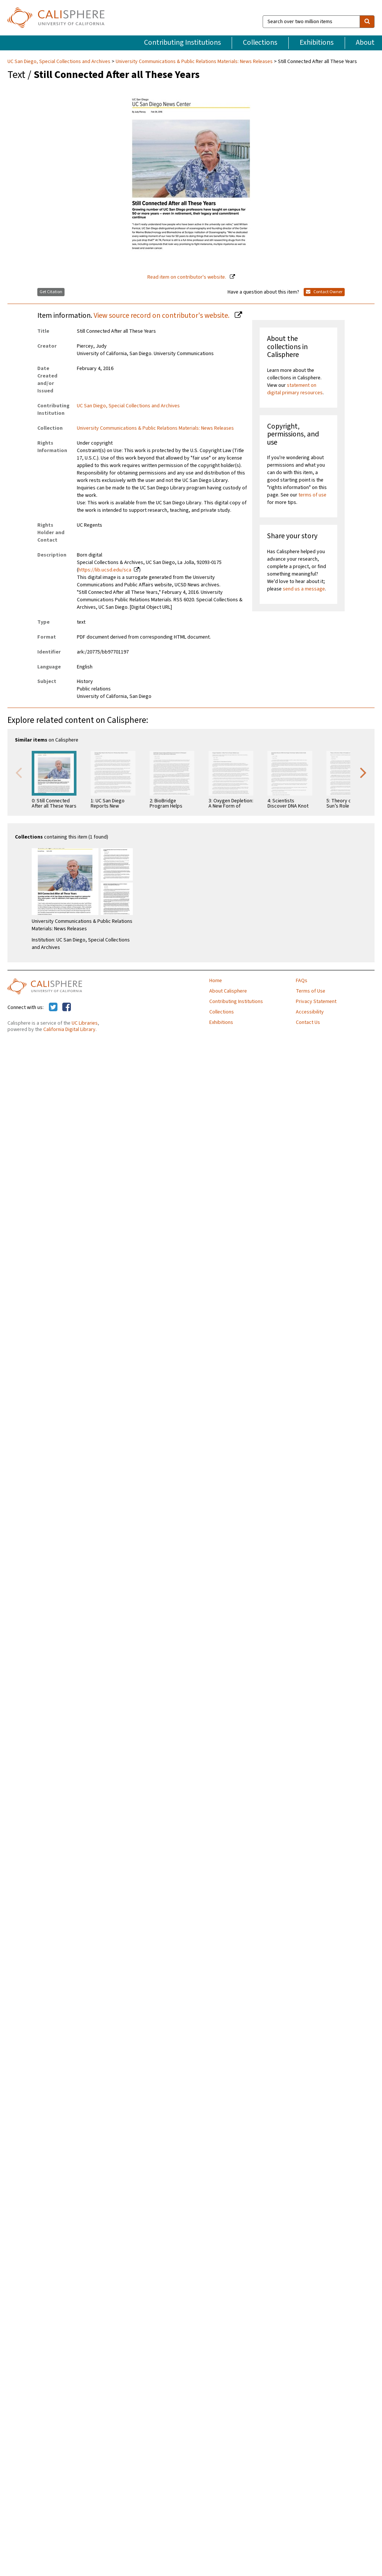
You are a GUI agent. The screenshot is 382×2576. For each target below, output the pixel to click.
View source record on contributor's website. (162, 315)
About (365, 42)
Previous (18, 772)
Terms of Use (310, 991)
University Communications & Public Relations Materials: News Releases (194, 61)
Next (363, 772)
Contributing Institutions (182, 42)
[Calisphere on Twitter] (53, 1007)
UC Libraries (85, 1023)
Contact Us (308, 1022)
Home (215, 980)
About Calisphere (228, 991)
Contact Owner (324, 292)
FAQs (301, 980)
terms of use (312, 495)
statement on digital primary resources (295, 389)
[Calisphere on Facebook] (66, 1007)
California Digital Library (69, 1029)
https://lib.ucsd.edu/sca (104, 570)
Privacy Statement (316, 1001)
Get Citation (51, 292)
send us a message (304, 589)
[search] (367, 21)
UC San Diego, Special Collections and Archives (59, 61)
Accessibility (310, 1012)
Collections (260, 42)
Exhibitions (317, 42)
